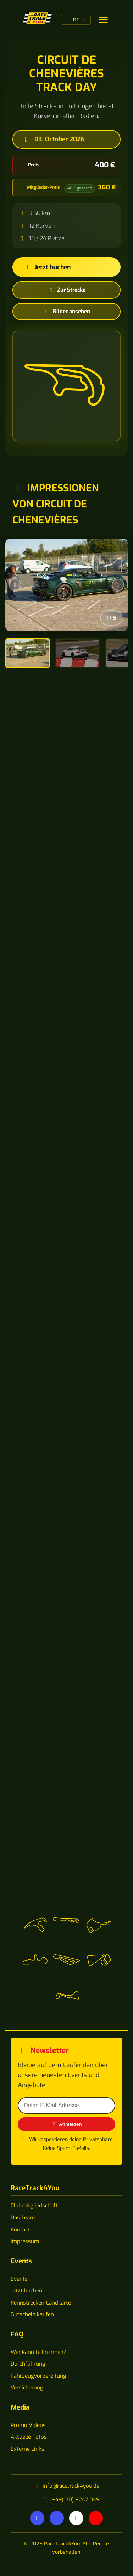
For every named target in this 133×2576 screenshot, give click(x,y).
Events (19, 2279)
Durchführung (28, 2363)
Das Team (23, 2217)
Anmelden (66, 2124)
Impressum (25, 2241)
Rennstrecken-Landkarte (41, 2302)
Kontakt (20, 2229)
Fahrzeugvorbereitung (38, 2375)
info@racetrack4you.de (71, 2485)
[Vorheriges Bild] (15, 585)
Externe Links (27, 2449)
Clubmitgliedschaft (34, 2205)
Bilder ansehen (66, 311)
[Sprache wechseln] (103, 20)
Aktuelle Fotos (29, 2436)
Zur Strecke (66, 289)
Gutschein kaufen (32, 2314)
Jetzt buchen (47, 267)
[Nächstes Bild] (118, 585)
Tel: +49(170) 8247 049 (71, 2499)
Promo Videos (28, 2425)
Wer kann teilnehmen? (38, 2352)
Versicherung (27, 2387)
